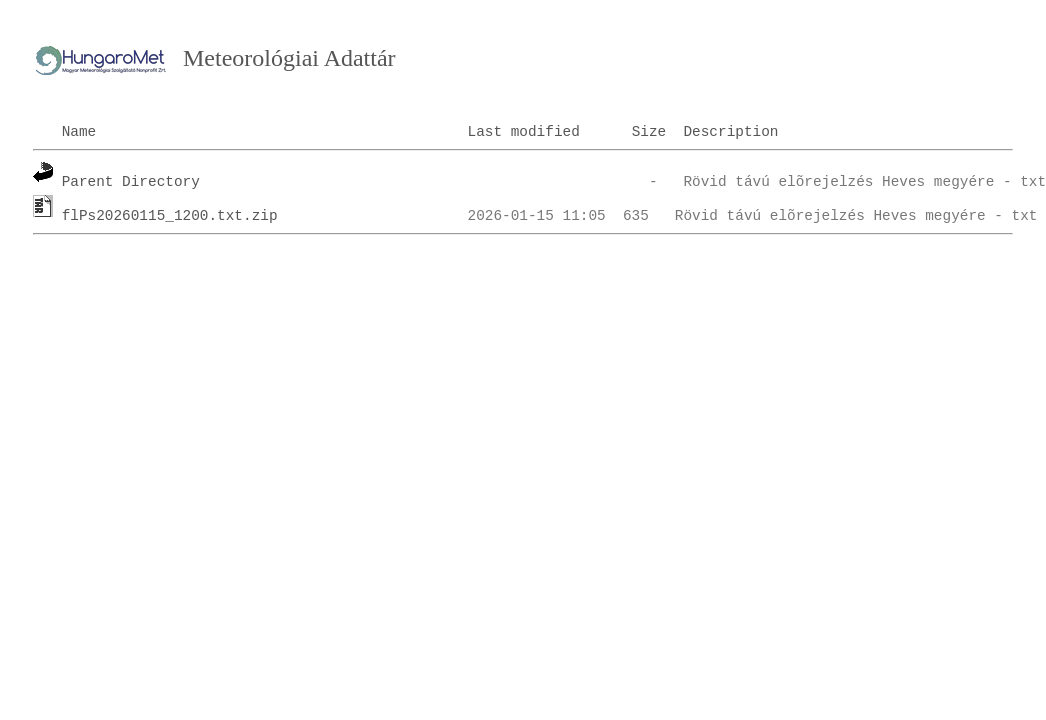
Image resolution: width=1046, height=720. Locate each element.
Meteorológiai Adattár (289, 58)
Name (79, 132)
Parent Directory (131, 182)
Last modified (524, 132)
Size (649, 132)
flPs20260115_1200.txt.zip (170, 216)
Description (730, 132)
